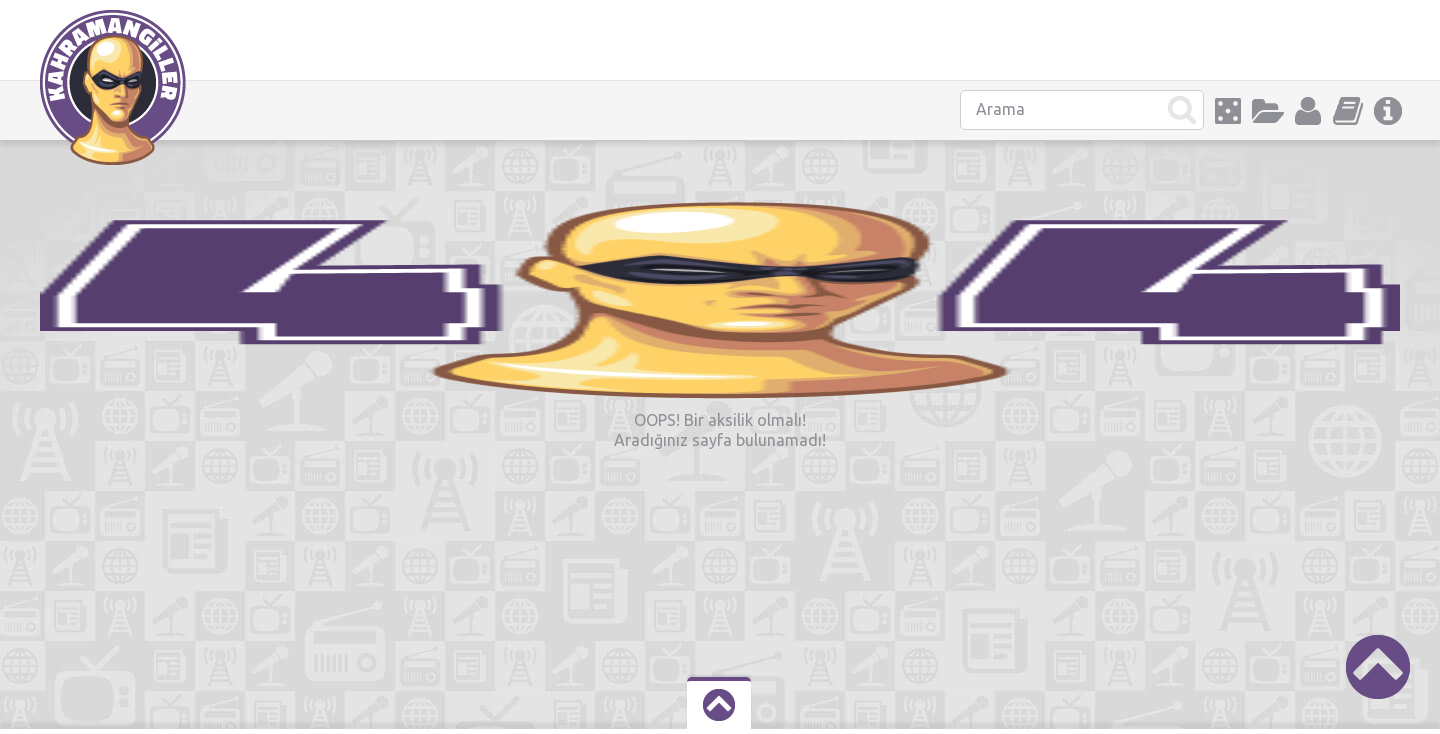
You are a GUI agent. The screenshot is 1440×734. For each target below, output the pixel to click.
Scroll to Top (1378, 667)
